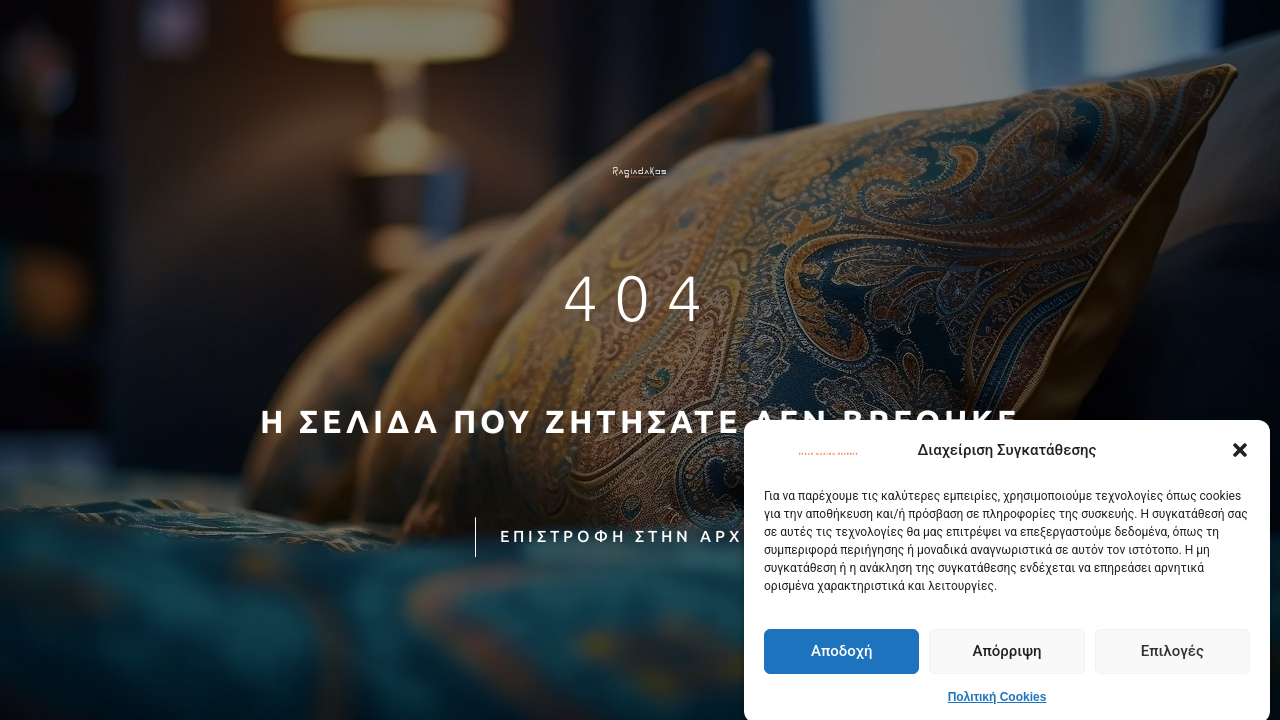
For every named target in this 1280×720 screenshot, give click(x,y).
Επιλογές (1172, 657)
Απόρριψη (1006, 657)
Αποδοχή (841, 657)
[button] (1240, 456)
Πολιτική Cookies (997, 703)
